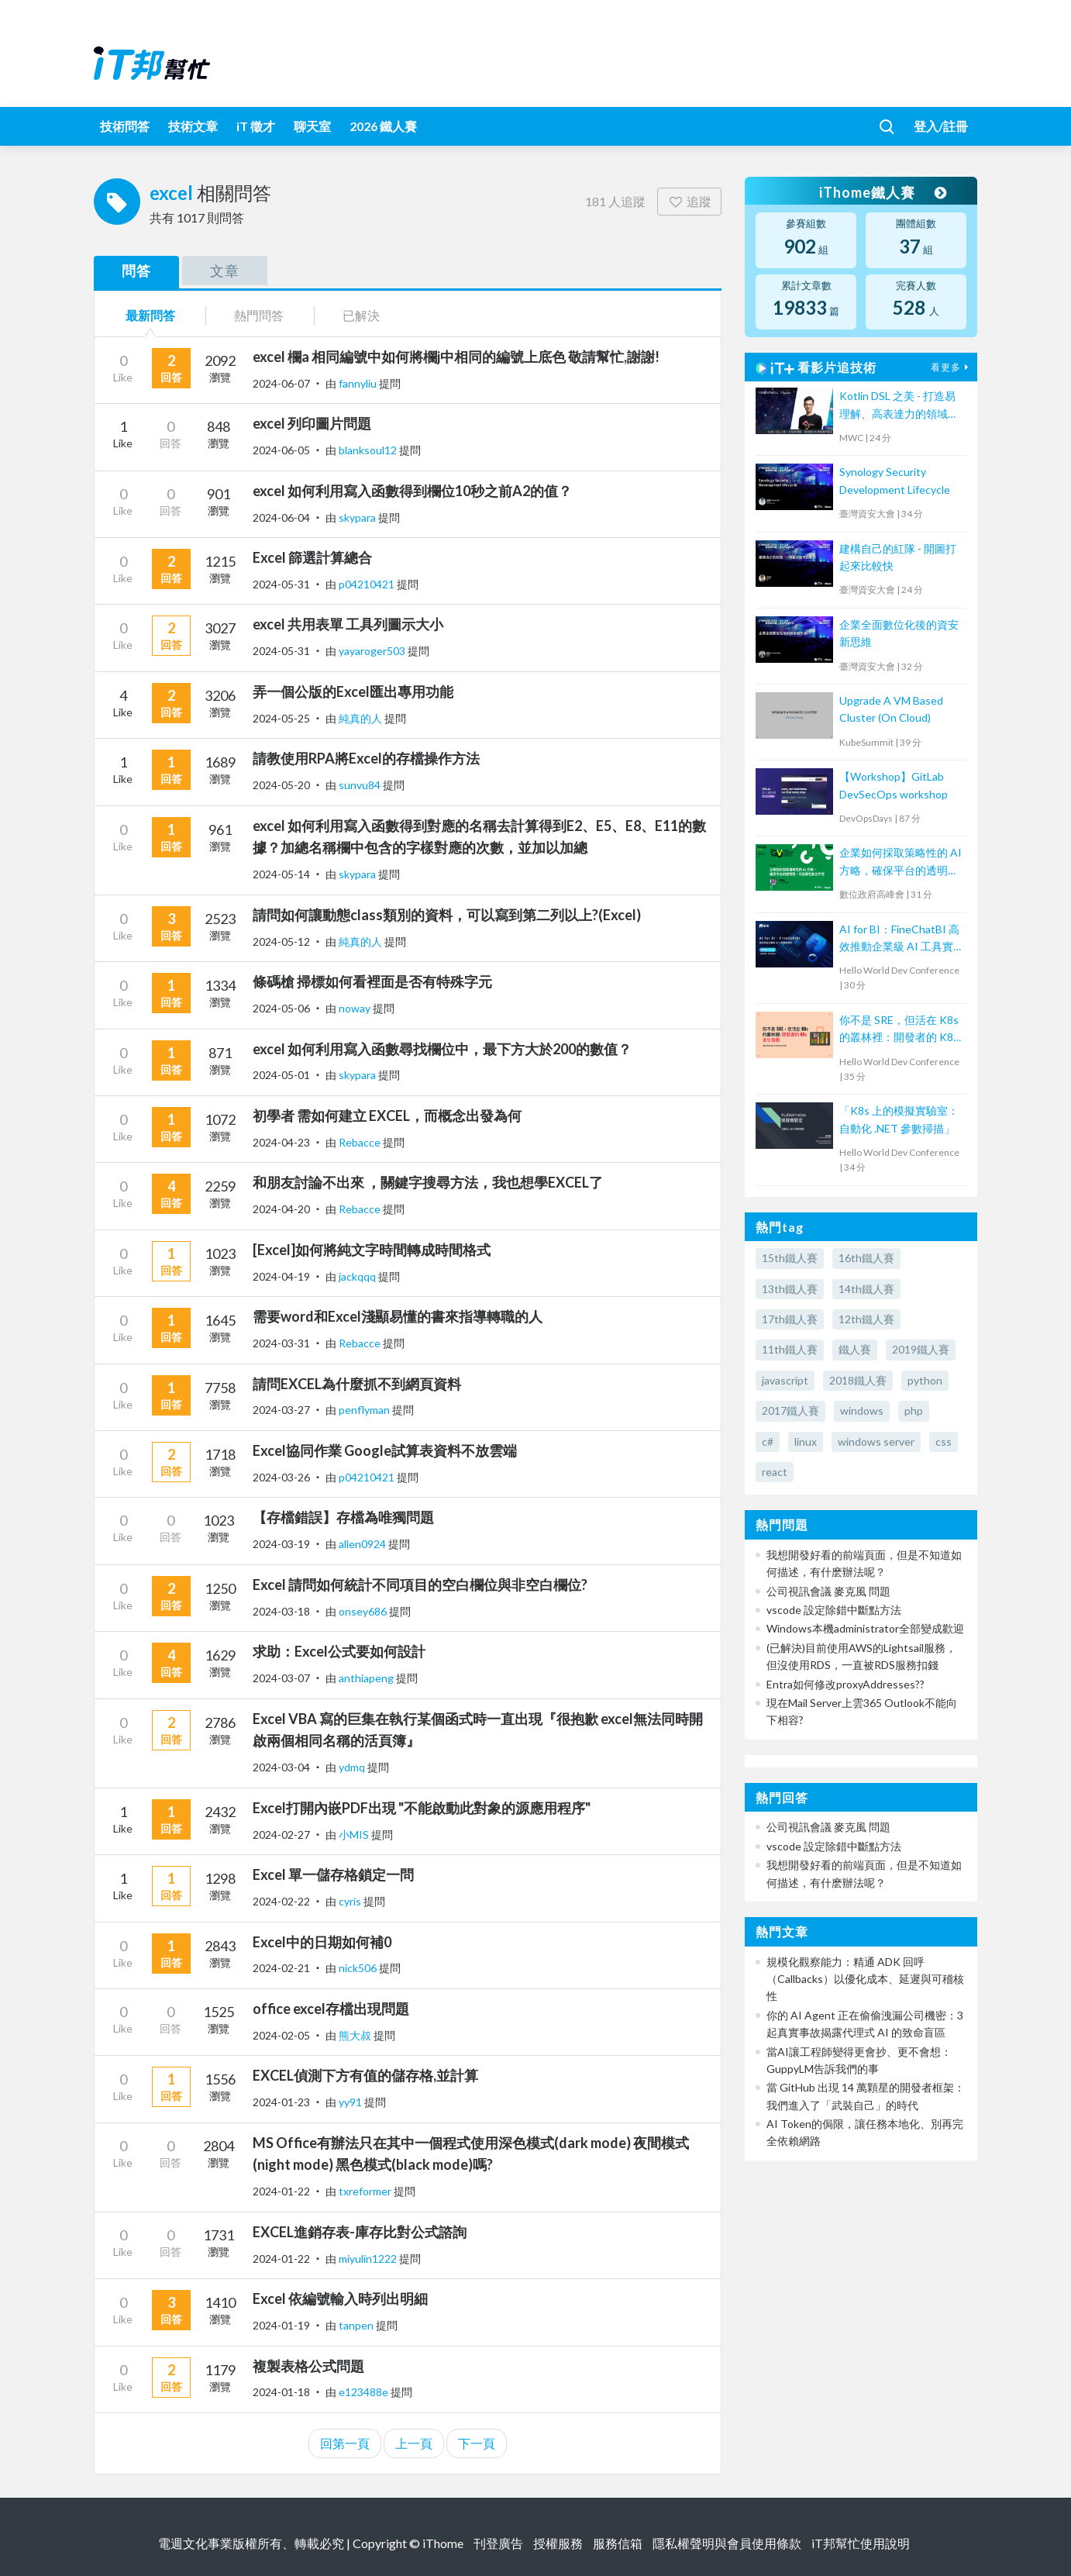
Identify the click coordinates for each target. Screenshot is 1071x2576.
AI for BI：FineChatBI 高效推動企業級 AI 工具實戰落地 (899, 939)
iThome (442, 2543)
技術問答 (125, 126)
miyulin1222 (369, 2258)
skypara (358, 517)
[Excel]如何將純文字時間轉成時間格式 (372, 1249)
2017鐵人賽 (790, 1410)
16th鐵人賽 (866, 1257)
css (943, 1441)
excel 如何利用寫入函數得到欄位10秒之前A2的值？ (412, 490)
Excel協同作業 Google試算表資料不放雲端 (385, 1450)
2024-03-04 (281, 1767)
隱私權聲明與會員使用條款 (727, 2543)
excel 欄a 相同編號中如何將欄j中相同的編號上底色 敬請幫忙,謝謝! (456, 356)
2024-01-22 (281, 2191)
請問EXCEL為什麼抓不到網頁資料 (357, 1383)
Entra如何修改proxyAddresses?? (845, 1684)
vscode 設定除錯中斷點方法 (833, 1609)
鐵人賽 (855, 1349)
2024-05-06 (281, 1008)
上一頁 (413, 2443)
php (913, 1410)
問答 (136, 270)
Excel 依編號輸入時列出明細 (340, 2298)
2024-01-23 (281, 2102)
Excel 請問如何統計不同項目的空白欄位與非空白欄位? (420, 1584)
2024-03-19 (281, 1543)
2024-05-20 (281, 784)
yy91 (351, 2102)
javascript (785, 1380)
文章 (224, 270)
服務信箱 (617, 2543)
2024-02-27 (281, 1834)
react (774, 1471)
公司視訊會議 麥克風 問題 (828, 1591)
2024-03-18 (281, 1611)
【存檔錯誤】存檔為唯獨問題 (343, 1517)
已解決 (361, 315)
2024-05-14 (281, 874)
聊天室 (312, 126)
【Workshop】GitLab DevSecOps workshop (893, 785)
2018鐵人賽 (858, 1380)
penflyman (365, 1409)
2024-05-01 (281, 1074)
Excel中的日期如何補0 (322, 1941)
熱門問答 (259, 315)
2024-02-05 (281, 2035)
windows (861, 1410)
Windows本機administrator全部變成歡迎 (865, 1628)
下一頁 (476, 2443)
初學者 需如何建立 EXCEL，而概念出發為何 (387, 1115)
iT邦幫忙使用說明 (860, 2543)
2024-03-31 (281, 1343)
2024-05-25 (281, 718)
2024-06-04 (281, 517)
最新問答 (150, 315)
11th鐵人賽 (790, 1349)
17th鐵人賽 (790, 1319)
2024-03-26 (281, 1477)
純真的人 (361, 718)
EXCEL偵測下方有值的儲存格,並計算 (365, 2075)
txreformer (366, 2191)
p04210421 (368, 584)
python (924, 1380)
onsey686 (364, 1611)
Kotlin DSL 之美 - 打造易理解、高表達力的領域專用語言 (899, 405)
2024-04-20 (281, 1209)
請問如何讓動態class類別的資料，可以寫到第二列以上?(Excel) (447, 914)
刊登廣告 (498, 2543)
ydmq (353, 1767)
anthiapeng (367, 1678)
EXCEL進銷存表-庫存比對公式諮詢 (360, 2231)
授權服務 (558, 2543)
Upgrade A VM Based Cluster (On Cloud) (891, 709)
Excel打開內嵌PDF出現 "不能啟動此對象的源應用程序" (422, 1807)
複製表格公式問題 (308, 2365)
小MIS (355, 1834)
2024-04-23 (281, 1142)
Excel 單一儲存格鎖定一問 (333, 1874)
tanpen (357, 2325)
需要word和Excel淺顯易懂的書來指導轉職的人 (397, 1316)
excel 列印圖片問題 (312, 423)
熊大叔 (356, 2035)
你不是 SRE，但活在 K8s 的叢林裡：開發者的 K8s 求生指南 (899, 1030)
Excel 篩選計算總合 (312, 557)
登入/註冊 (941, 126)
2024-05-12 (281, 941)
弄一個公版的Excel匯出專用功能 (353, 691)
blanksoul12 (369, 450)
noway (356, 1008)
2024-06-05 (281, 450)
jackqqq (358, 1276)
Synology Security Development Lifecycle (894, 480)
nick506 (359, 1967)
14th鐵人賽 (866, 1288)
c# (767, 1441)
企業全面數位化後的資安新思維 (899, 633)
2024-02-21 (281, 1967)
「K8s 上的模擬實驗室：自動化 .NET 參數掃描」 (899, 1119)
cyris (351, 1901)
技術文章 (193, 126)
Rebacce (361, 1142)
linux (805, 1441)
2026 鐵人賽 (383, 126)
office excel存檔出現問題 (331, 2008)
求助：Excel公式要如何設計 (339, 1651)
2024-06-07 (281, 383)
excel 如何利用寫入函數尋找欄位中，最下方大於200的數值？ (442, 1048)
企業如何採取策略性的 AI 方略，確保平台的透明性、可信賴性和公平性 (900, 862)
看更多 (952, 367)
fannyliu (359, 383)
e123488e (365, 2391)
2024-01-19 (281, 2325)
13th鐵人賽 (790, 1288)
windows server (876, 1441)
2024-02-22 (281, 1901)
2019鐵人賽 (920, 1349)
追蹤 (689, 201)
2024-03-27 (281, 1409)
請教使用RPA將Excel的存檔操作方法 (366, 758)
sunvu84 (361, 784)
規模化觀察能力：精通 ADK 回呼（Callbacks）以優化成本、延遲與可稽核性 (865, 1979)
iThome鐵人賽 (882, 192)
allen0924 (363, 1543)
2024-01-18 (281, 2391)
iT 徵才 (255, 126)
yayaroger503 (373, 650)
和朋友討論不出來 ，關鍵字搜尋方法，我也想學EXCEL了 (428, 1182)
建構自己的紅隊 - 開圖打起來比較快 (897, 557)
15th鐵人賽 (790, 1257)
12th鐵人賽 (866, 1319)
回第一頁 (345, 2443)
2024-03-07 (281, 1678)
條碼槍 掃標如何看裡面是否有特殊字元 (372, 981)
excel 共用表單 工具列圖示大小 (348, 624)
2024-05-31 (281, 584)
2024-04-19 (281, 1276)
